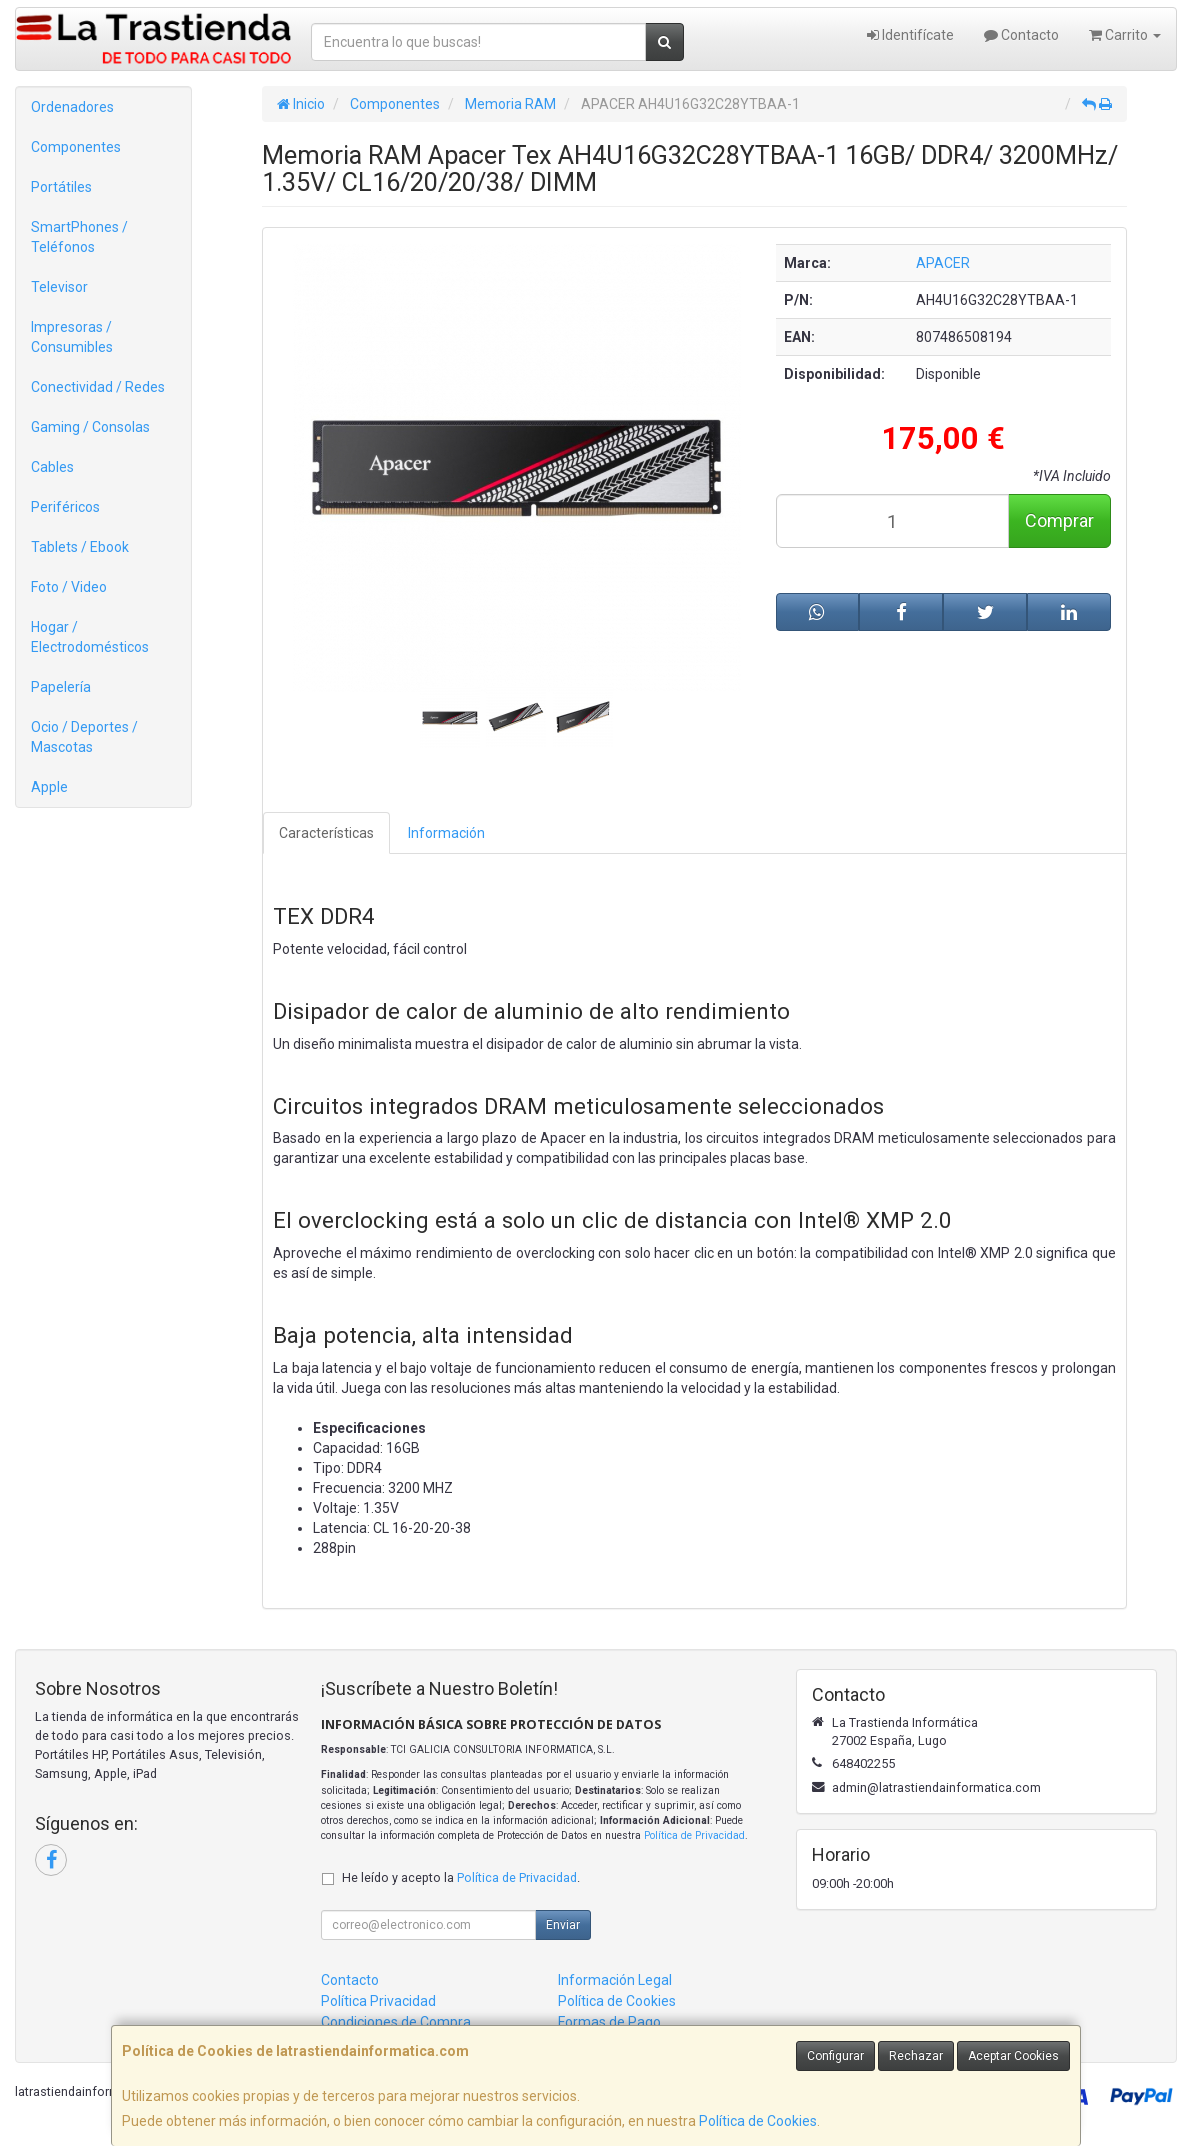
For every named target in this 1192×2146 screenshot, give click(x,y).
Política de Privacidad (694, 1835)
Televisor (59, 287)
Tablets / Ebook (80, 547)
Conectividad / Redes (98, 387)
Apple (49, 787)
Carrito (1125, 35)
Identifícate (910, 35)
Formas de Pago (609, 2022)
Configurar (835, 2056)
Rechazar (916, 2056)
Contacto (1021, 35)
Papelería (61, 687)
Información (446, 833)
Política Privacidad (378, 2001)
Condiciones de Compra (396, 2022)
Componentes (76, 147)
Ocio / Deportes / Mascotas (84, 737)
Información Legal (615, 1980)
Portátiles (61, 187)
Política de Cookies (758, 2121)
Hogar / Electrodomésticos (90, 637)
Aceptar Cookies (1013, 2056)
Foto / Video (69, 587)
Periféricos (65, 507)
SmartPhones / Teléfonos (79, 237)
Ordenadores (72, 107)
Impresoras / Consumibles (72, 337)
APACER (943, 263)
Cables (52, 467)
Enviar (563, 1925)
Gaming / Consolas (90, 427)
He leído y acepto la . (461, 1877)
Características (326, 833)
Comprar (1059, 520)
